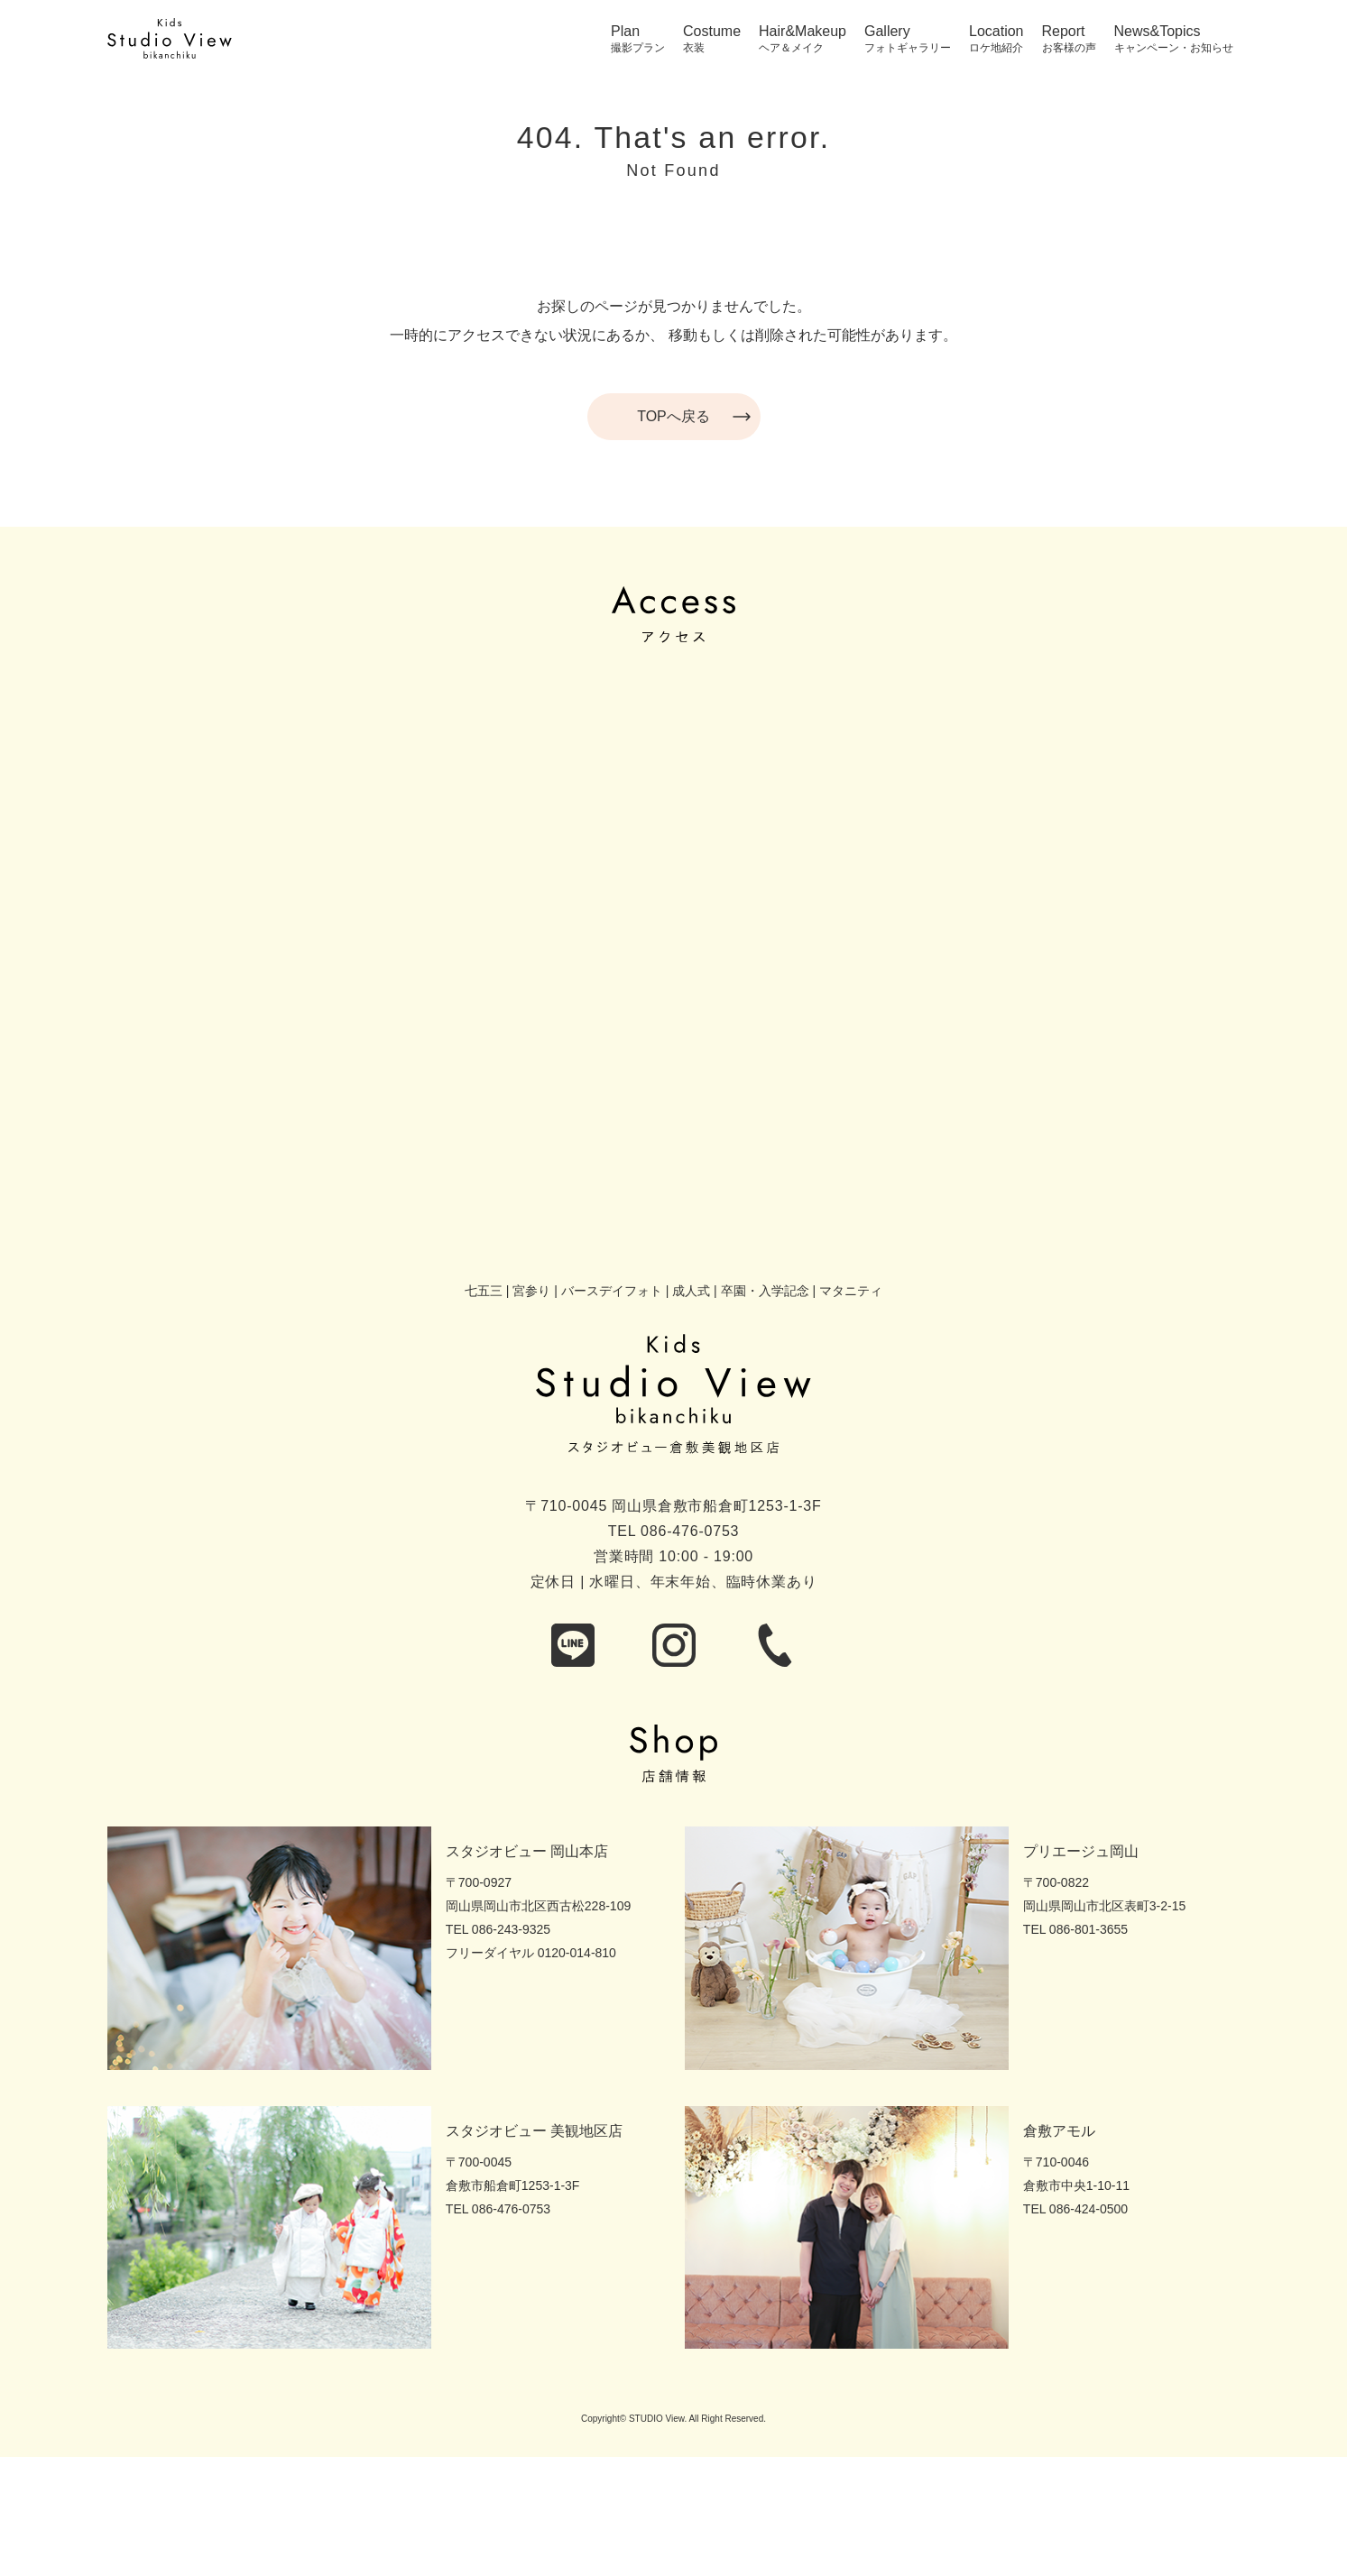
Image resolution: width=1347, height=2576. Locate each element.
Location (996, 31)
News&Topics (1157, 31)
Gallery (887, 31)
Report (1063, 31)
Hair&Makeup (802, 31)
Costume (712, 31)
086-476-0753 (690, 1531)
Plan (625, 31)
